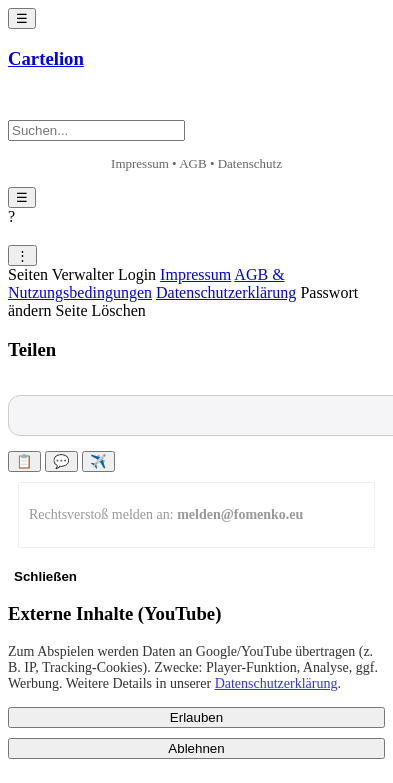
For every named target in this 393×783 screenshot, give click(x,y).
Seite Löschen (101, 310)
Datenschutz (250, 163)
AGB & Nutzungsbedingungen (146, 283)
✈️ (98, 461)
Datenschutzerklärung (226, 292)
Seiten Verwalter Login (82, 274)
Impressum (140, 163)
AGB (192, 163)
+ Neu (43, 104)
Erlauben (196, 717)
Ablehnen (196, 748)
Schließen (45, 576)
